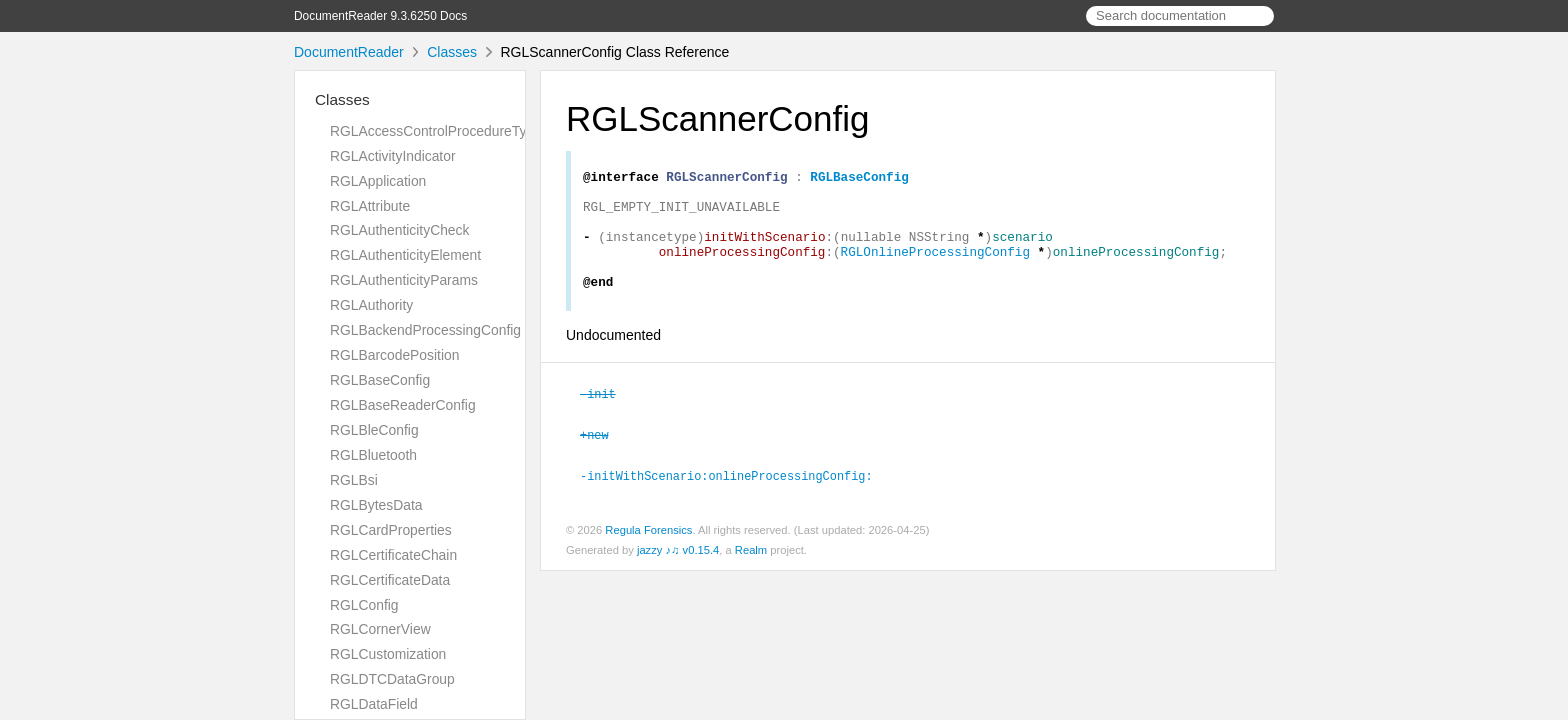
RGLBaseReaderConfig (403, 405)
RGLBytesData (376, 505)
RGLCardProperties (391, 530)
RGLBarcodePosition (394, 355)
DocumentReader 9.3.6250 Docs (380, 16)
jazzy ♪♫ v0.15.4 (678, 571)
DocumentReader (349, 52)
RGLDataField (374, 704)
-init (606, 417)
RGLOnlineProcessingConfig (935, 269)
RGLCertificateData (390, 580)
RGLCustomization (388, 654)
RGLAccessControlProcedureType (436, 131)
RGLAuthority (371, 305)
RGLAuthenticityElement (405, 255)
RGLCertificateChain (393, 555)
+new (603, 457)
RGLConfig (364, 605)
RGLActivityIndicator (393, 156)
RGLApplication (378, 181)
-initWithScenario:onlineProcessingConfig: (735, 497)
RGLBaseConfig (380, 380)
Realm (751, 571)
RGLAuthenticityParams (404, 280)
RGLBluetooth (373, 455)
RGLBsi (354, 480)
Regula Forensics (648, 551)
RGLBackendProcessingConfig (425, 330)
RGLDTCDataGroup (392, 679)
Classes (452, 52)
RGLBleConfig (374, 430)
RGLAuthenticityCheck (399, 230)
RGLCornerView (380, 629)
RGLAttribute (370, 206)
